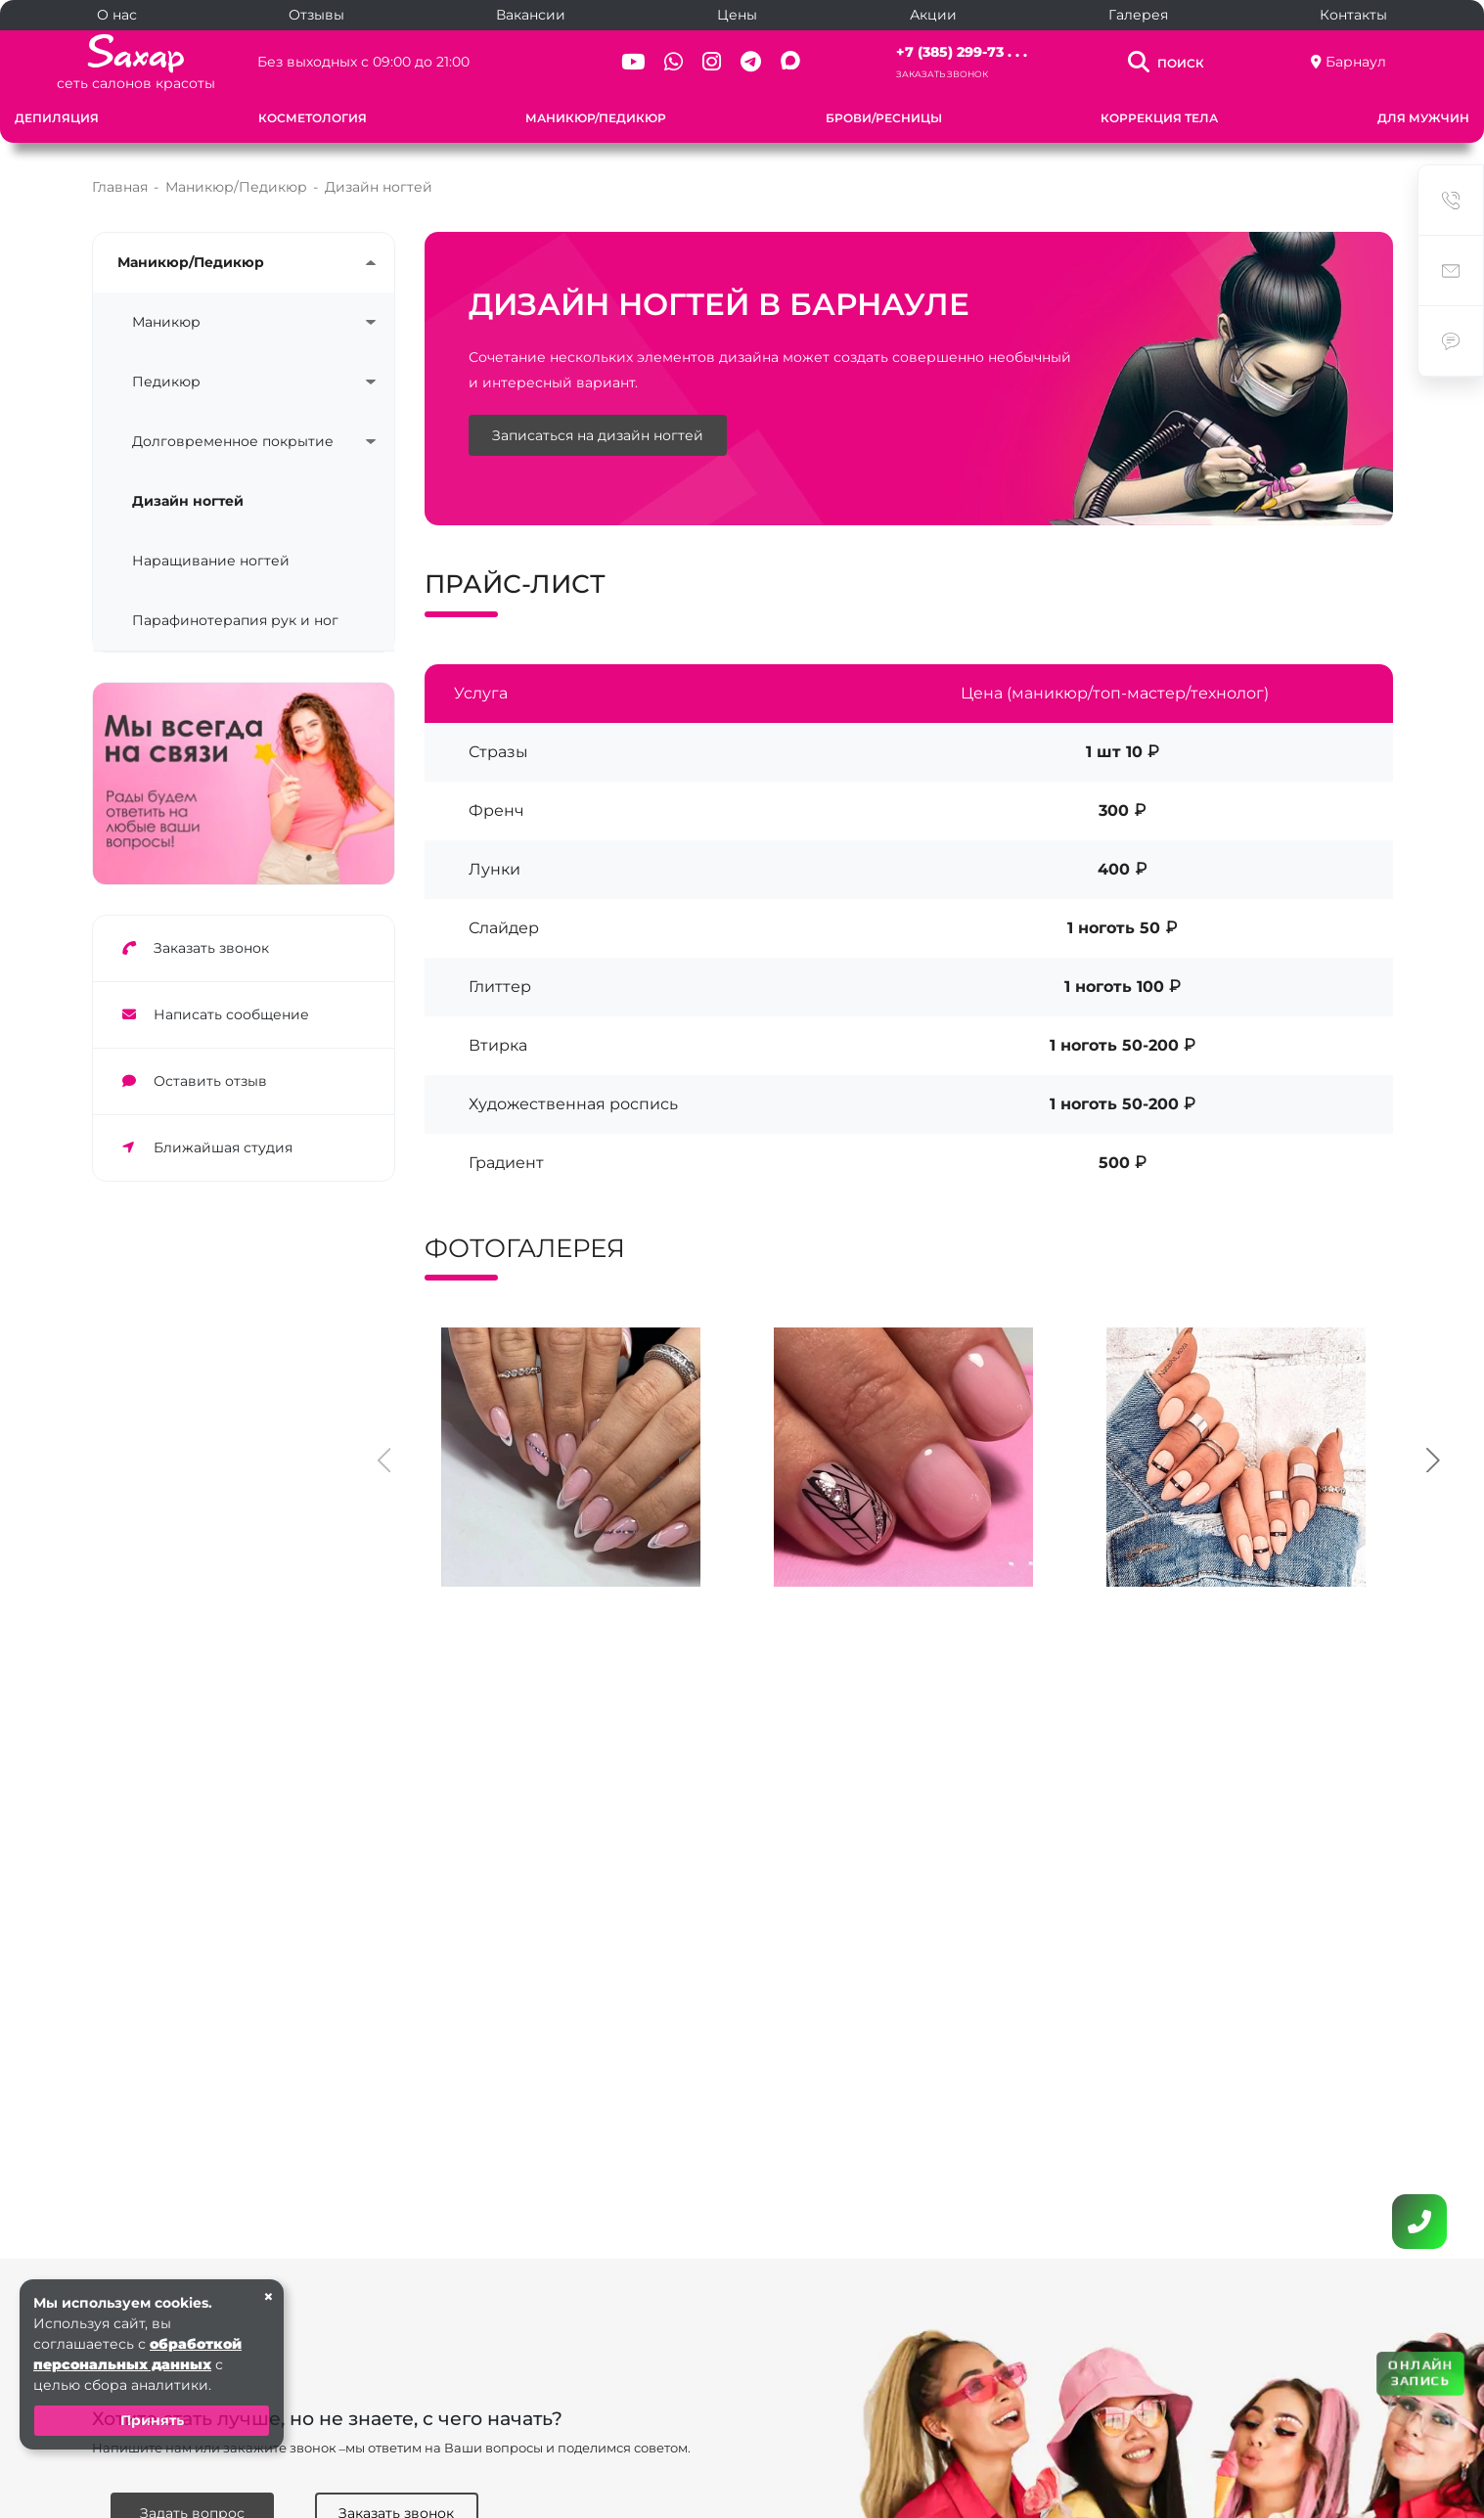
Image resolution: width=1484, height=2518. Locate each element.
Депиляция (57, 118)
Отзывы (316, 14)
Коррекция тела (1159, 118)
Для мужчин (1423, 118)
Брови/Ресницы (884, 118)
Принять (152, 2420)
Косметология (312, 118)
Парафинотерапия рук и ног (235, 620)
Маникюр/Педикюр (595, 118)
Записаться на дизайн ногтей (597, 435)
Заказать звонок (942, 73)
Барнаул (1356, 61)
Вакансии (530, 14)
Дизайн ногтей (188, 501)
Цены (737, 14)
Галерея (1138, 14)
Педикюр (166, 381)
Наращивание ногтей (211, 560)
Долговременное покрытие (233, 441)
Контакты (1353, 14)
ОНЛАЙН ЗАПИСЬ (1420, 2373)
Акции (933, 14)
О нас (117, 14)
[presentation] (384, 1457)
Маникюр (166, 322)
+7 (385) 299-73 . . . (961, 52)
